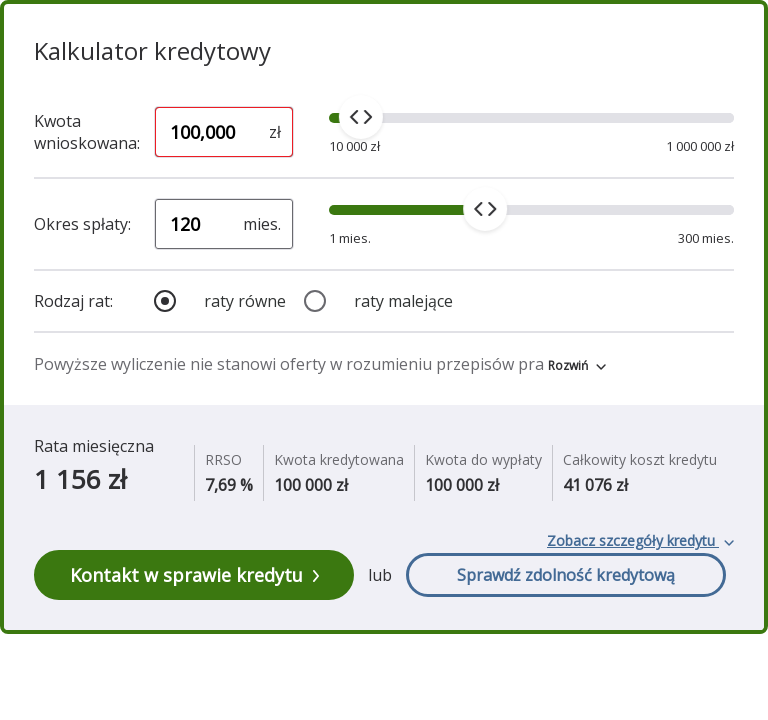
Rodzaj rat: (73, 301)
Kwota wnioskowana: (87, 132)
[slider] (361, 117)
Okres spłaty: (82, 224)
